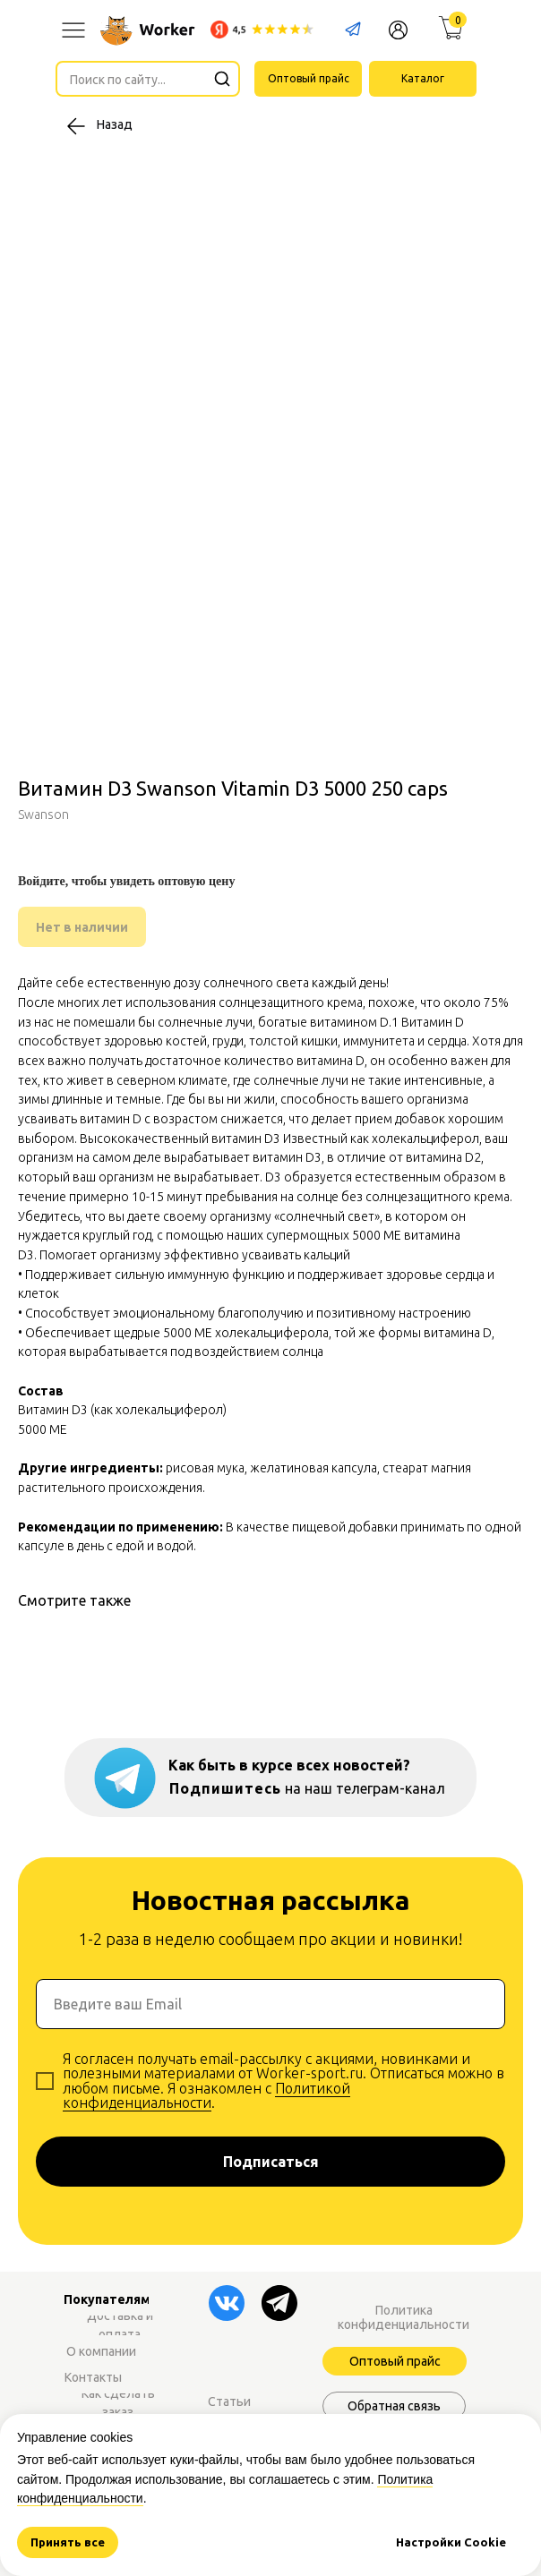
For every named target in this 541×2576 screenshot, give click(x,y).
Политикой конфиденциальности (206, 2095)
